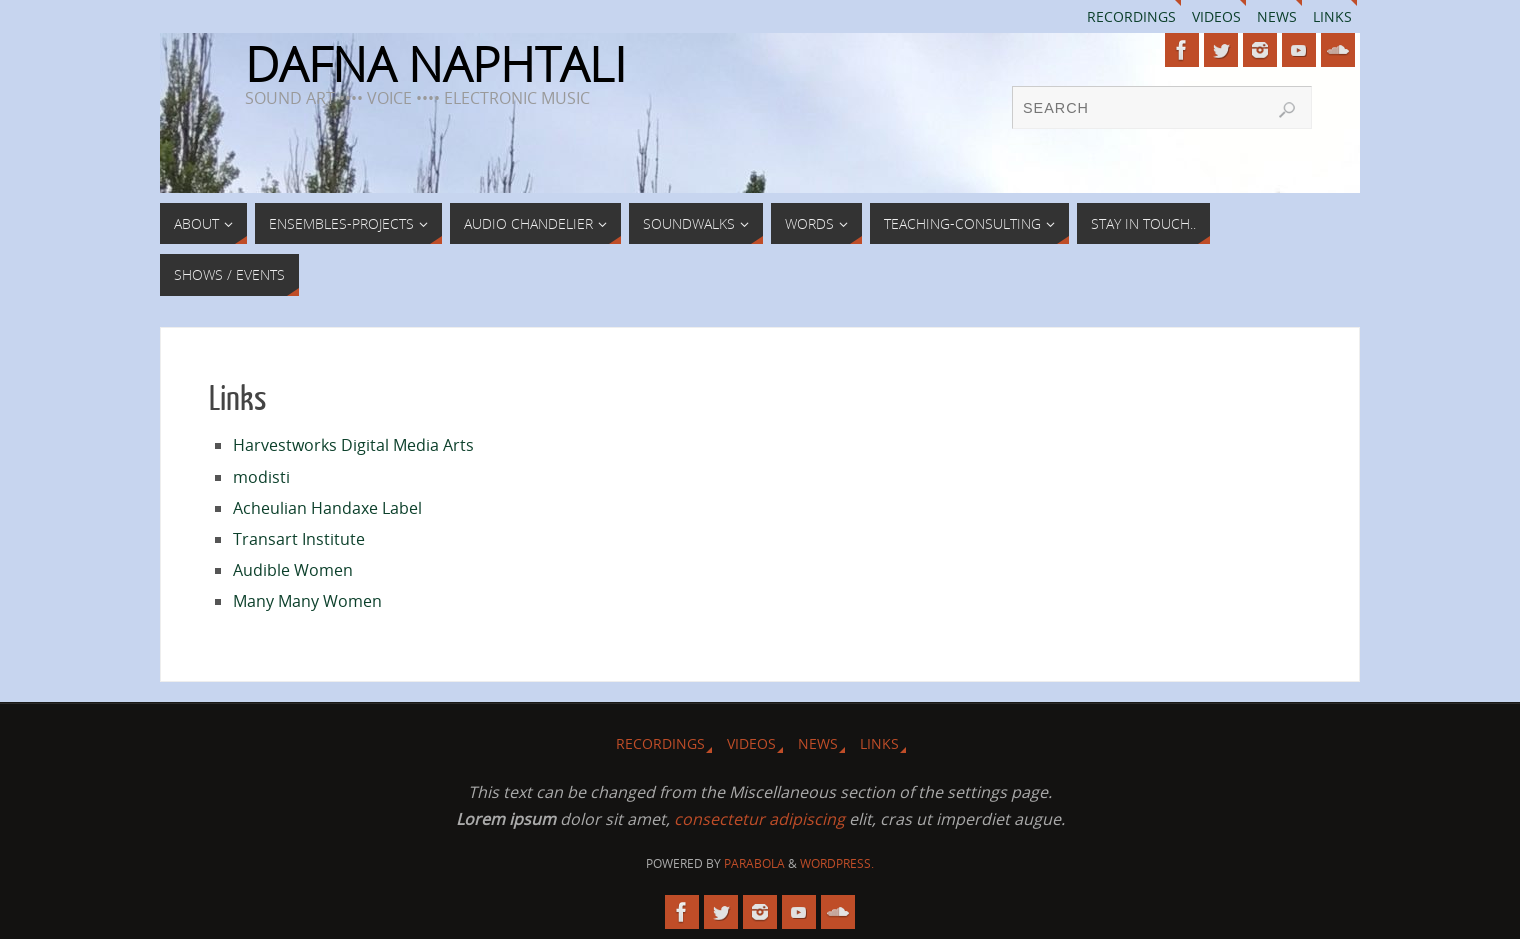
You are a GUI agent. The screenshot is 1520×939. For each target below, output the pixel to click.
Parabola (754, 863)
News (1277, 16)
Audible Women (293, 570)
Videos (1216, 16)
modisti (261, 477)
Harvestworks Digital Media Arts (353, 445)
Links (1332, 16)
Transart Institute (299, 539)
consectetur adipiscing (759, 819)
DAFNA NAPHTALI (435, 64)
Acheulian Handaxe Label (327, 508)
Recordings (1131, 16)
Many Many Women (307, 601)
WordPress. (837, 863)
